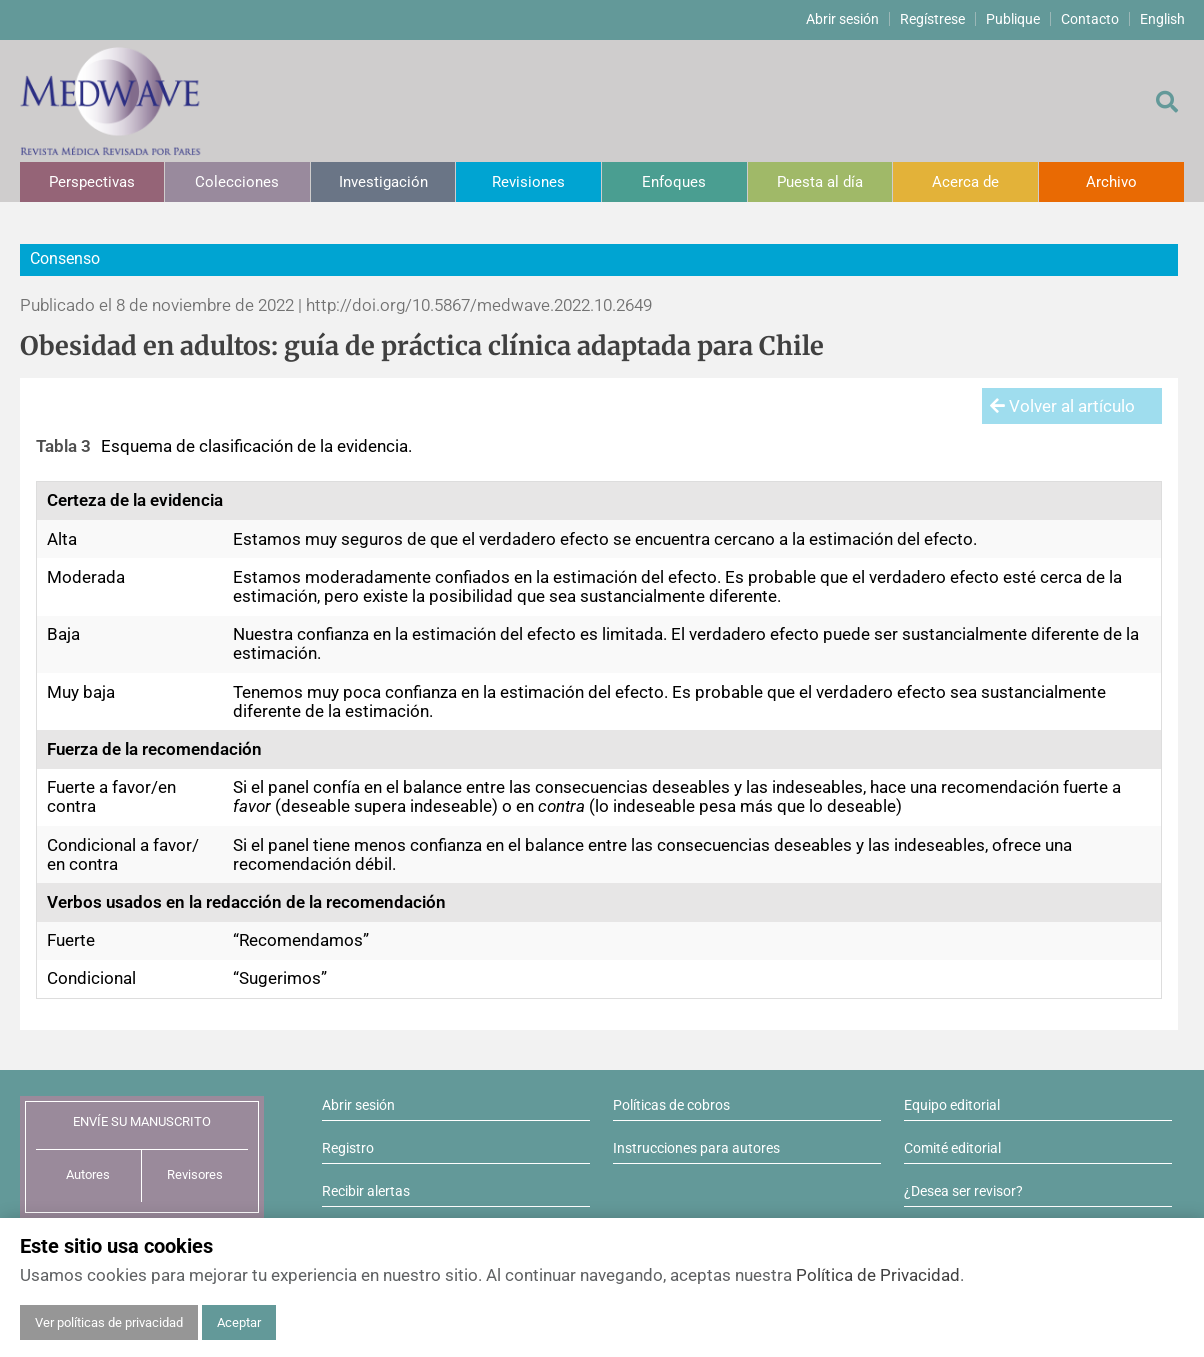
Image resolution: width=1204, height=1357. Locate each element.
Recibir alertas (366, 1191)
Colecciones (237, 182)
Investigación (383, 182)
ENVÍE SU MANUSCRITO (142, 1121)
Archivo (1111, 182)
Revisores (195, 1174)
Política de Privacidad (878, 1275)
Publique (1013, 19)
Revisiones (528, 182)
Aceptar (239, 1322)
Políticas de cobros (671, 1105)
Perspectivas (92, 182)
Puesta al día (820, 182)
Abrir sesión (842, 19)
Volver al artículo (1062, 406)
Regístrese (932, 19)
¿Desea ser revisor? (963, 1191)
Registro (348, 1148)
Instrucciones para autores (696, 1148)
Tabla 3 (63, 446)
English (1162, 19)
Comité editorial (952, 1148)
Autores (88, 1174)
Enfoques (674, 182)
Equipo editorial (952, 1105)
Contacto (1090, 19)
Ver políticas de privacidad (109, 1322)
